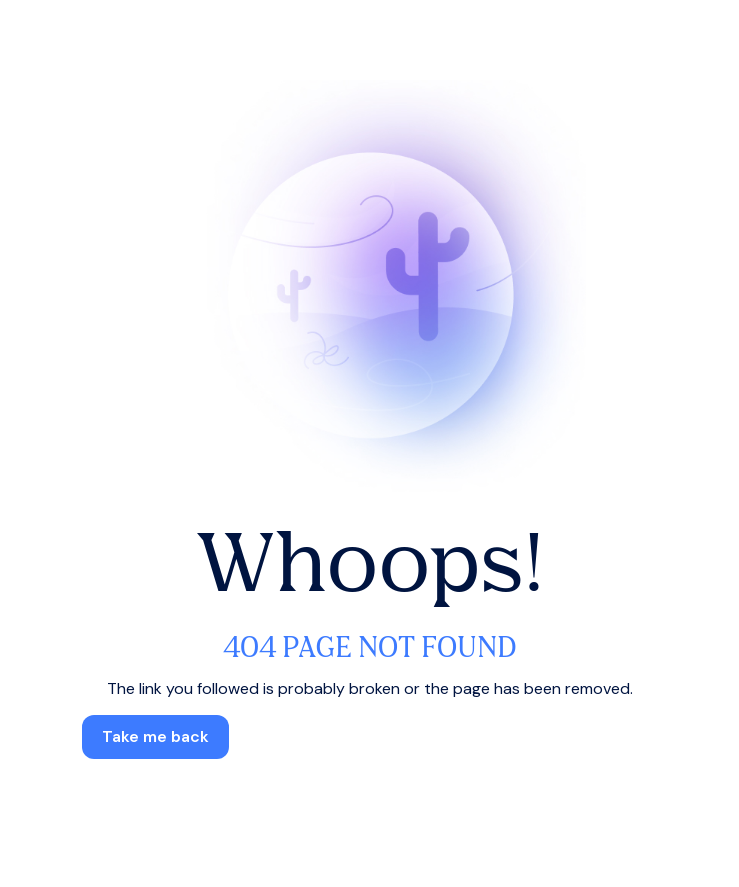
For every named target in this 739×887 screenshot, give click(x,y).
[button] (155, 737)
